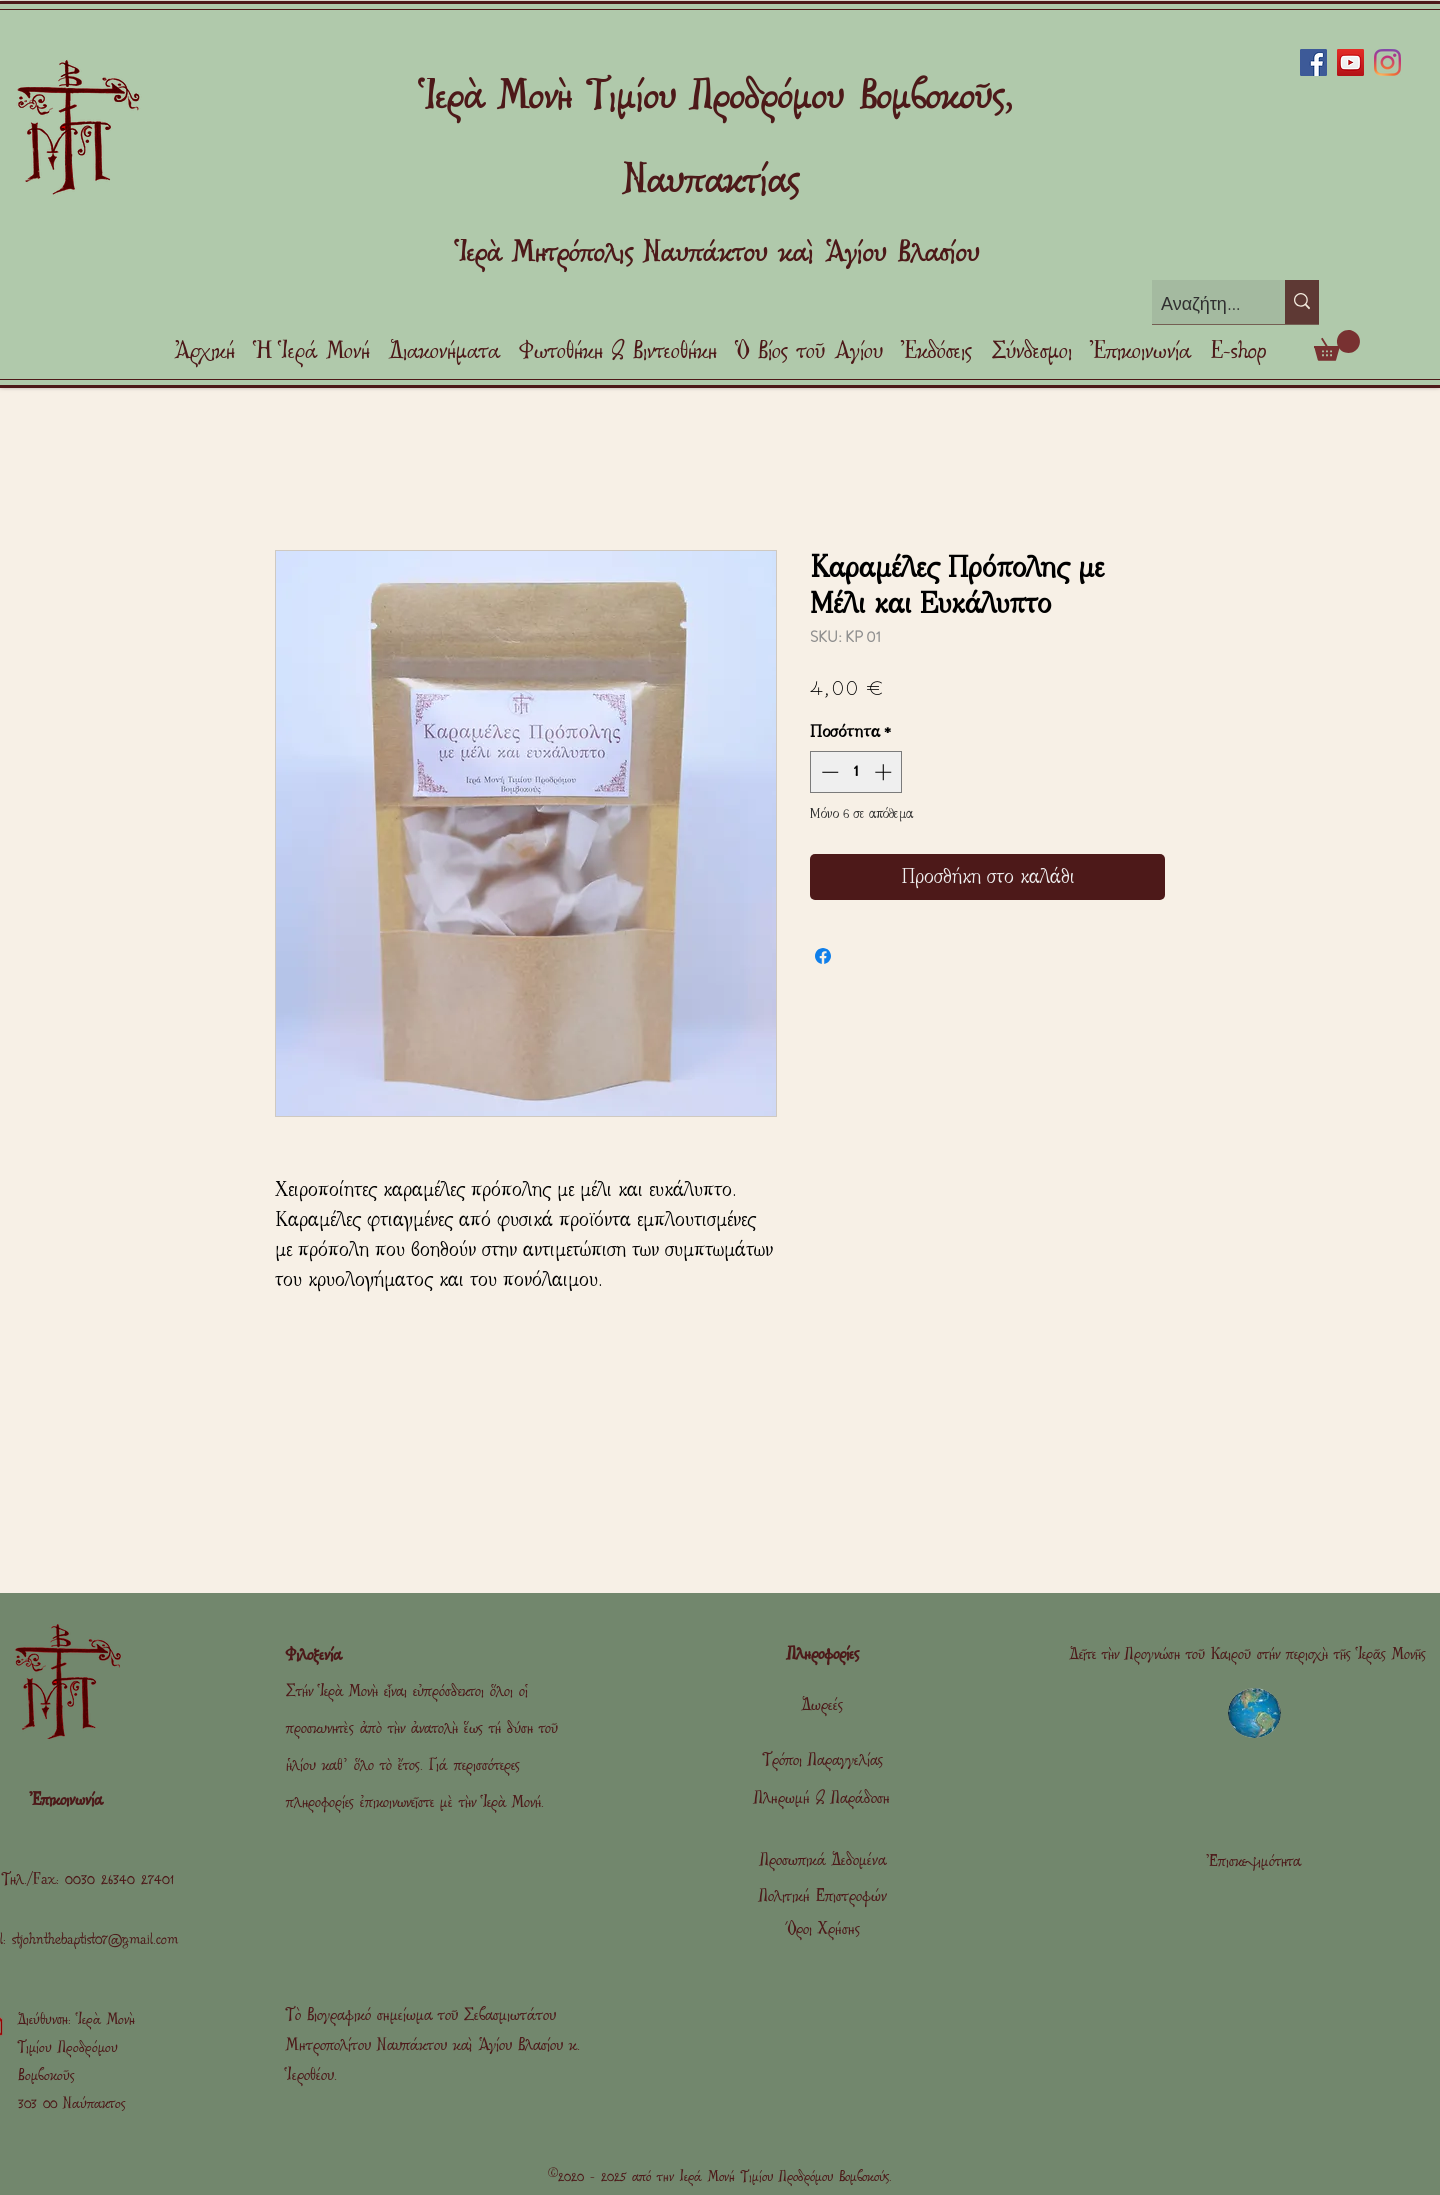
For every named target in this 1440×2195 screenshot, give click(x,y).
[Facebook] (1313, 62)
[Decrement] (828, 772)
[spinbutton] (856, 772)
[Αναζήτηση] (1202, 304)
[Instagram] (1387, 62)
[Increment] (885, 772)
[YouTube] (1350, 62)
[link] (1337, 345)
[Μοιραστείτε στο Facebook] (823, 956)
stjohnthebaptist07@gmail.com (95, 1939)
